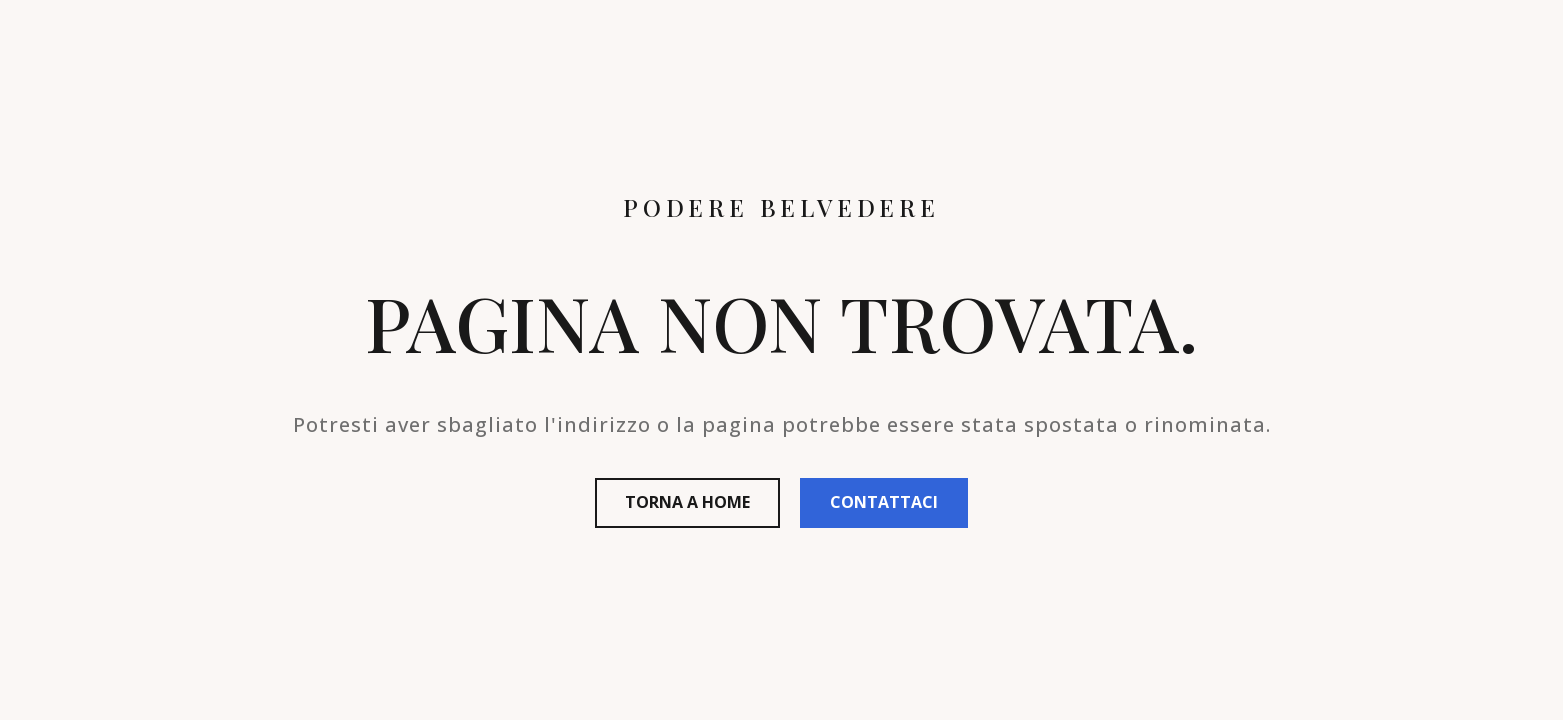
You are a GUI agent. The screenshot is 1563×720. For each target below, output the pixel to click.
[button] (687, 503)
